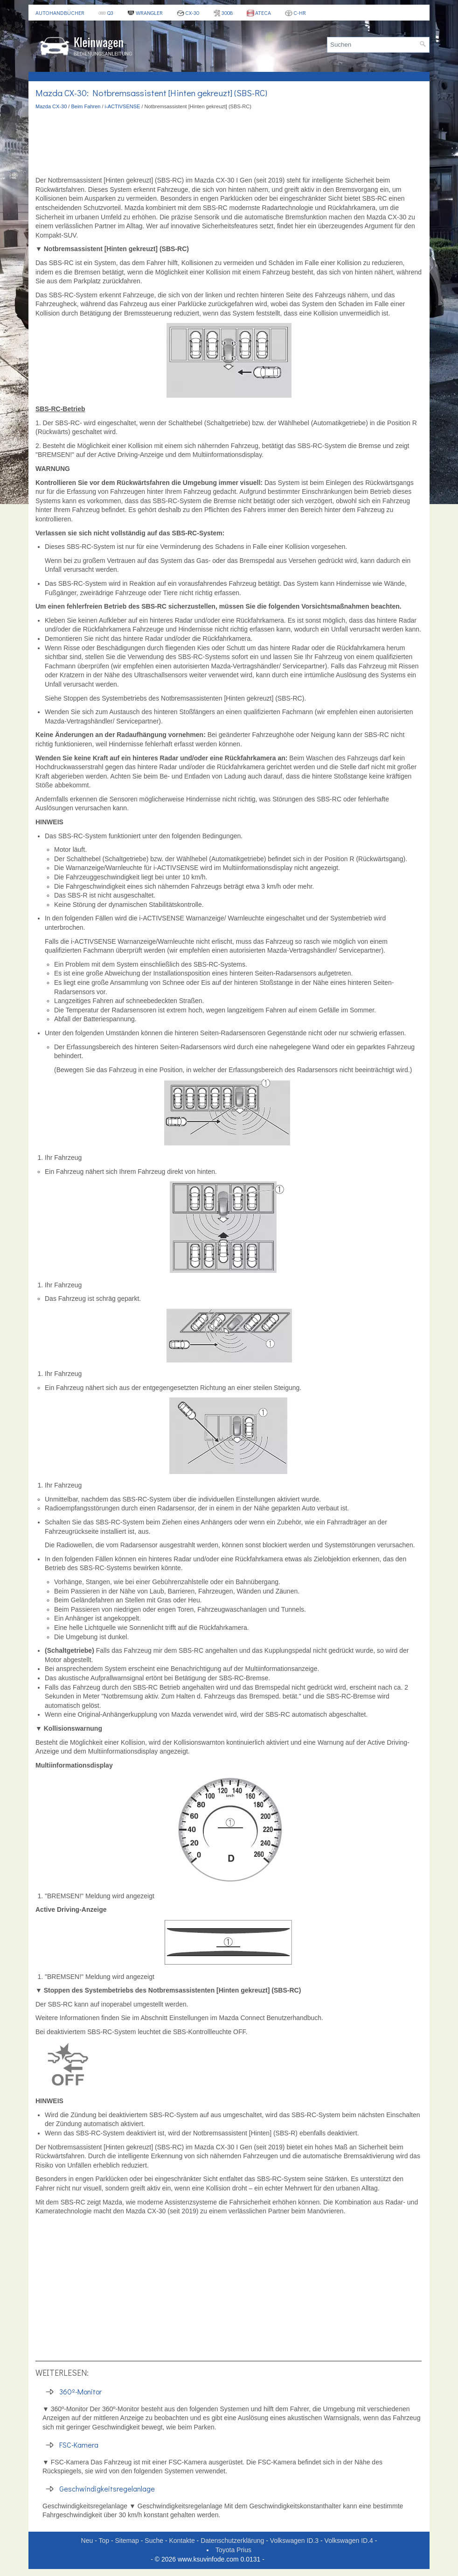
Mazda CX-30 (51, 106)
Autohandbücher (59, 12)
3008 (223, 13)
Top (103, 2540)
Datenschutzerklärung (232, 2540)
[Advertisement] (228, 143)
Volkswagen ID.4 (349, 2540)
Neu (87, 2540)
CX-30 (188, 13)
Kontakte (181, 2540)
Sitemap (127, 2540)
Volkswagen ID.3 (294, 2540)
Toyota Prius (233, 2550)
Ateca (259, 13)
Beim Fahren (85, 106)
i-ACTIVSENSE (122, 106)
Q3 (105, 13)
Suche (154, 2540)
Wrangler (145, 13)
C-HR (295, 13)
